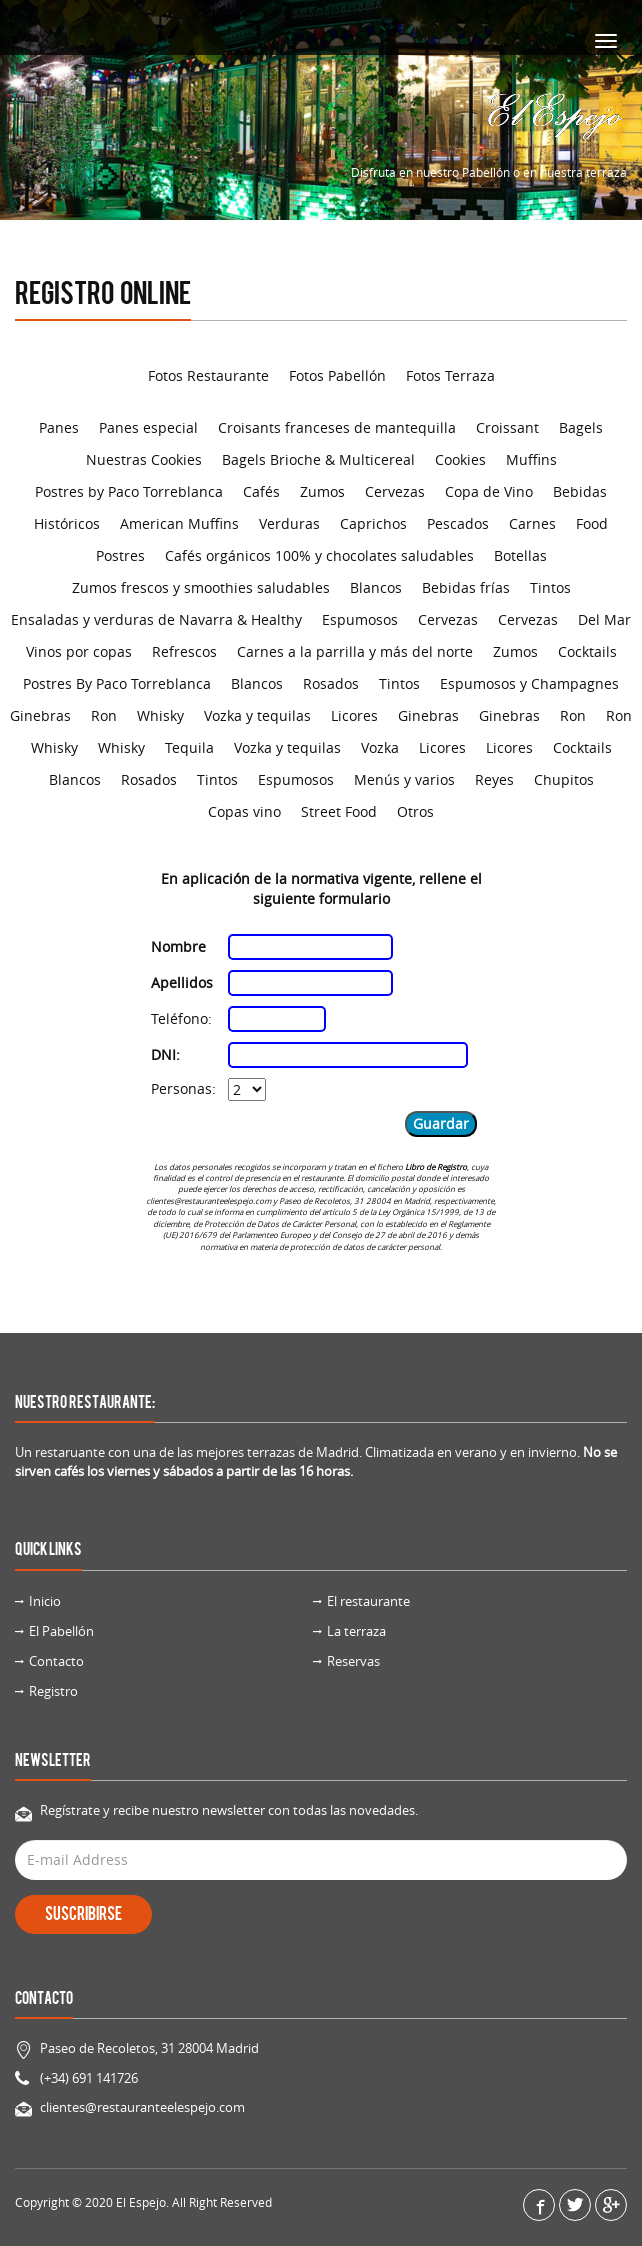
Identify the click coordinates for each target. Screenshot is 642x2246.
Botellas (520, 555)
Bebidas (580, 491)
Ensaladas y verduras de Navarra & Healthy (156, 619)
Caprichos (373, 523)
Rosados (331, 683)
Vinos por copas (79, 651)
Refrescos (184, 651)
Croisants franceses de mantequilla (337, 427)
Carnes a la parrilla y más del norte (355, 651)
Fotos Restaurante (208, 375)
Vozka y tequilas (257, 715)
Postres (120, 555)
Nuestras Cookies (144, 459)
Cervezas (395, 491)
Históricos (67, 523)
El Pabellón (61, 1631)
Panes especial (148, 427)
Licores (354, 715)
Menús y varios (404, 779)
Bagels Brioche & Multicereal (318, 459)
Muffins (531, 459)
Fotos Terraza (450, 375)
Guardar (441, 1123)
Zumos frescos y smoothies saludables (201, 587)
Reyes (494, 779)
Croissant (507, 427)
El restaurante (368, 1601)
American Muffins (179, 523)
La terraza (356, 1631)
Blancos (376, 587)
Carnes (532, 523)
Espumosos (360, 619)
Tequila (189, 747)
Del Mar (604, 619)
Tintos (550, 587)
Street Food (339, 811)
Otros (415, 811)
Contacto (56, 1661)
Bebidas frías (466, 587)
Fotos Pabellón (337, 375)
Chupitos (564, 779)
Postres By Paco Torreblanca (117, 683)
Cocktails (587, 651)
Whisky (160, 715)
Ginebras (40, 715)
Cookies (460, 459)
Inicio (45, 1601)
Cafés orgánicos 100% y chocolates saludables (319, 555)
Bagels (581, 427)
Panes (59, 427)
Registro (53, 1691)
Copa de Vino (489, 491)
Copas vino (244, 811)
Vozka (380, 747)
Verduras (289, 523)
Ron (104, 715)
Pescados (458, 523)
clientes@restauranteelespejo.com (142, 2107)
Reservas (353, 1661)
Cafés (261, 491)
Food (592, 523)
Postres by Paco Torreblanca (129, 491)
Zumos (322, 491)
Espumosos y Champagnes (529, 683)
